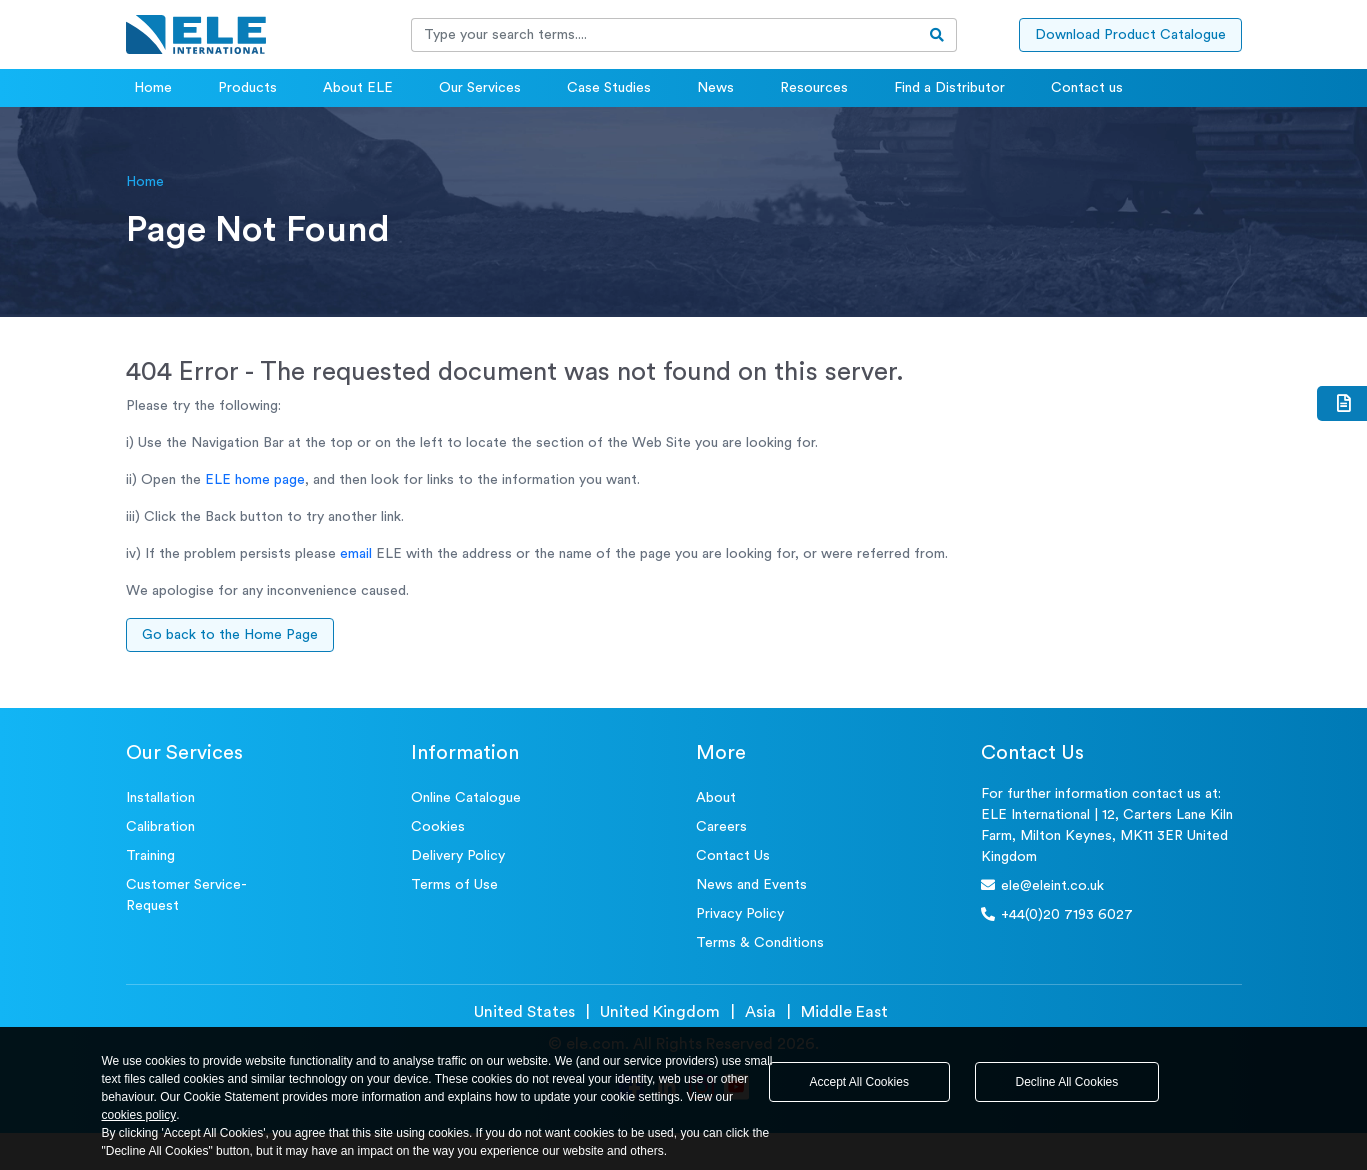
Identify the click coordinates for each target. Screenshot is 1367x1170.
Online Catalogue (466, 798)
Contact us (1087, 88)
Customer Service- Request (186, 895)
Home (153, 88)
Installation (160, 798)
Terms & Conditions (760, 943)
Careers (721, 827)
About (716, 798)
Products (247, 88)
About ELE (358, 88)
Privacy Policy (740, 914)
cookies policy (139, 1115)
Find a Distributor (949, 88)
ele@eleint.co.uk (1042, 885)
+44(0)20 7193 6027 (1057, 914)
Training (150, 856)
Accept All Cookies (859, 1082)
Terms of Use (454, 885)
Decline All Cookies (1067, 1082)
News (715, 88)
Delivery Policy (458, 856)
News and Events (751, 885)
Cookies (438, 827)
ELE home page (255, 480)
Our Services (480, 88)
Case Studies (609, 88)
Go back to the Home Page (230, 635)
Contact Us (733, 856)
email (356, 554)
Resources (814, 88)
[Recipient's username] (665, 35)
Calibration (160, 827)
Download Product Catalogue (1130, 35)
